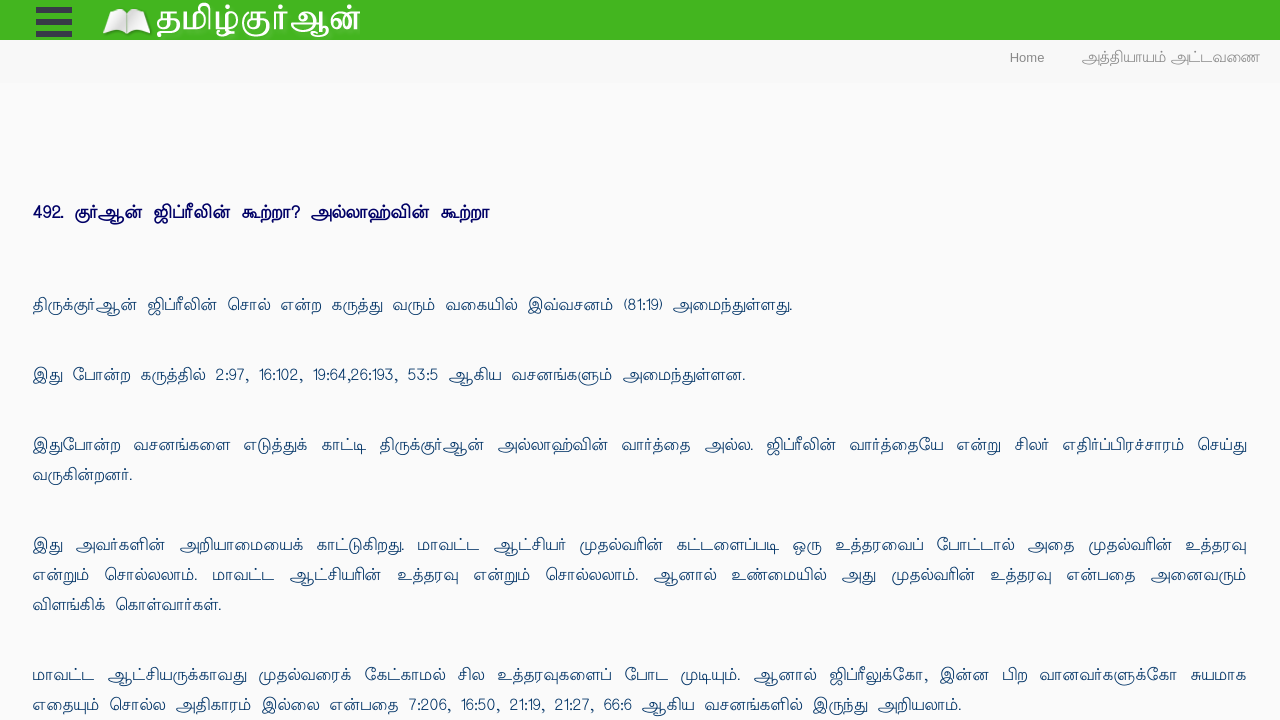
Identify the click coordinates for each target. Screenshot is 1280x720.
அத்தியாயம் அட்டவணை (1171, 57)
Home (1027, 57)
